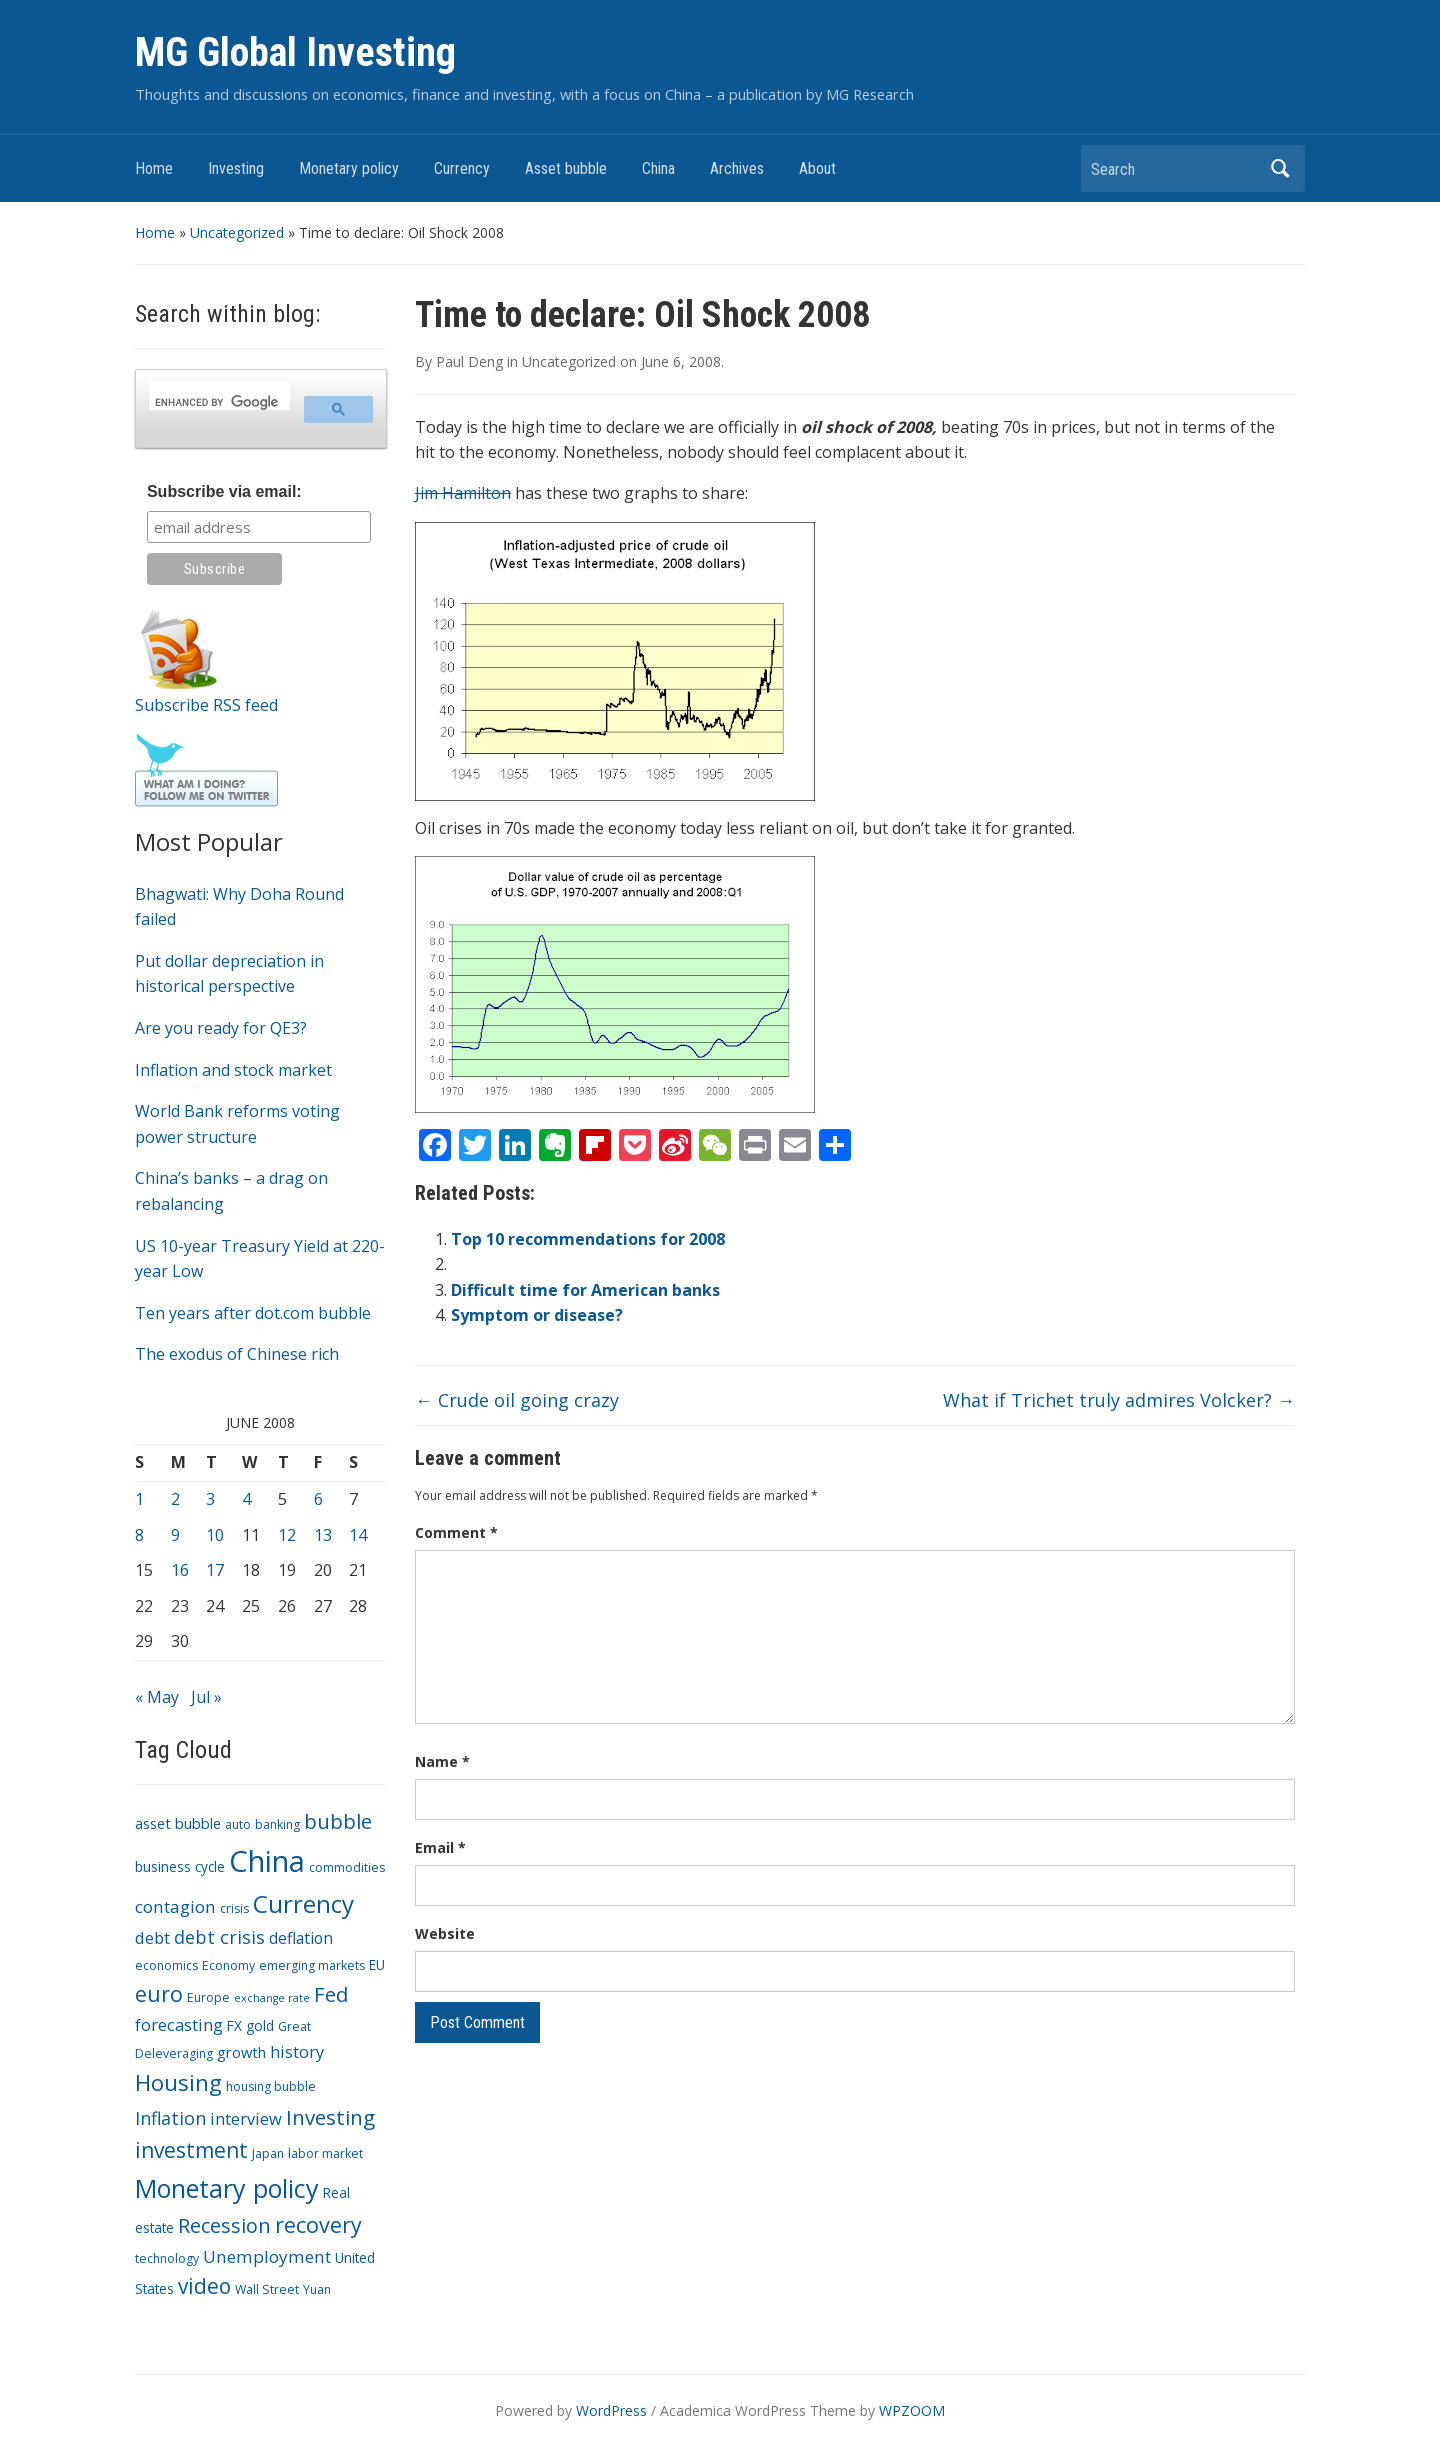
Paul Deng (469, 361)
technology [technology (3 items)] (167, 2258)
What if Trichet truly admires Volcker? (1119, 1400)
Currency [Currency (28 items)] (303, 1903)
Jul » (206, 1697)
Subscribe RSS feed (206, 705)
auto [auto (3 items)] (238, 1824)
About (817, 168)
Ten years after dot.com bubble (253, 1313)
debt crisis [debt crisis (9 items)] (219, 1937)
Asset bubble (566, 168)
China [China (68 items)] (267, 1861)
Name (442, 1761)
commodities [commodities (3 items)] (347, 1867)
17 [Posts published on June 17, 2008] (215, 1570)
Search (1280, 168)
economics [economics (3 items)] (166, 1965)
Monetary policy (349, 168)
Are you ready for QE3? (221, 1028)
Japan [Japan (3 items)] (268, 2153)
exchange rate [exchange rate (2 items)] (272, 1998)
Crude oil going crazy (517, 1400)
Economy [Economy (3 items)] (228, 1965)
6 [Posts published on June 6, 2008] (318, 1499)
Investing (236, 168)
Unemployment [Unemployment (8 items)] (267, 2256)
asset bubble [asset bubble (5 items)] (178, 1823)
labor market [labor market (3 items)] (325, 2153)
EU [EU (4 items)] (377, 1964)
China (658, 168)
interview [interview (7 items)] (246, 2118)
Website (445, 1933)
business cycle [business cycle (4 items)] (180, 1866)
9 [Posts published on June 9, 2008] (175, 1535)
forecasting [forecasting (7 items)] (179, 2024)
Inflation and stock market (233, 1070)
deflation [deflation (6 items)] (301, 1938)
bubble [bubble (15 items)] (338, 1821)
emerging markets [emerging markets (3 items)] (312, 1965)
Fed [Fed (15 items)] (331, 1994)
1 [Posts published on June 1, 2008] (139, 1499)
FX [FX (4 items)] (234, 2025)
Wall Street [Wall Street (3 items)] (267, 2289)
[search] (217, 402)
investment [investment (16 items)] (191, 2150)
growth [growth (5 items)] (241, 2052)
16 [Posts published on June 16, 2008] (180, 1570)
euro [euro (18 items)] (159, 1993)
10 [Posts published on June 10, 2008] (215, 1535)
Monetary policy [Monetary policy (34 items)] (227, 2188)
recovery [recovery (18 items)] (318, 2224)
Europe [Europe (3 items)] (208, 1997)
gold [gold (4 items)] (260, 2025)
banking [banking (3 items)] (277, 1824)
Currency (462, 168)
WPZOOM (912, 2410)
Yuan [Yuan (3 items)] (317, 2289)
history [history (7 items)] (297, 2051)
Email (440, 1847)
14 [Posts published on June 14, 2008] (358, 1535)
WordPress (611, 2410)
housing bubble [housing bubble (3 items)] (271, 2086)
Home (154, 168)
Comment (456, 1532)
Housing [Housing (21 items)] (178, 2082)
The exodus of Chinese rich (237, 1354)
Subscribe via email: (224, 491)
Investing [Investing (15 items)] (330, 2117)
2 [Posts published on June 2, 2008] (175, 1499)
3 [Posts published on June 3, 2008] (210, 1499)
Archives (737, 168)
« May (157, 1697)
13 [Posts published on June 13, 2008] (323, 1535)
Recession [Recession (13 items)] (224, 2225)
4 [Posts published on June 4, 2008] (246, 1499)
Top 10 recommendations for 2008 (588, 1239)
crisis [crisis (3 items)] (234, 1908)
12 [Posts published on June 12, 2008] (287, 1535)
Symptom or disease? (537, 1315)
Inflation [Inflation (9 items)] (170, 2118)
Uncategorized (237, 232)
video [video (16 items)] (204, 2286)
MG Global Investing (295, 52)
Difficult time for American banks (585, 1290)
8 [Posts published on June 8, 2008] (139, 1535)
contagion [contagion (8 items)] (175, 1906)
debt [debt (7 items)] (152, 1937)
